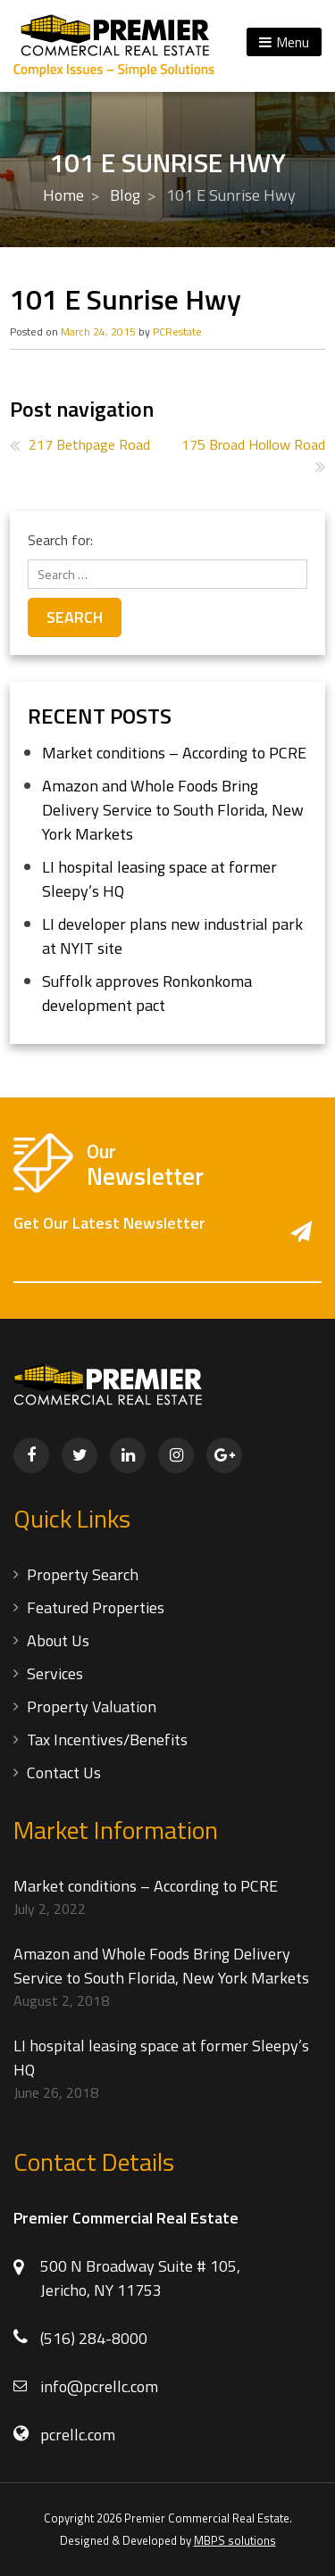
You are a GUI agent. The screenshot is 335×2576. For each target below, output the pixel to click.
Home (63, 195)
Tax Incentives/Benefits (107, 1739)
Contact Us (64, 1772)
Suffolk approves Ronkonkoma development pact (147, 993)
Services (55, 1673)
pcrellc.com (77, 2435)
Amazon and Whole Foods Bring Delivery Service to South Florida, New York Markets (173, 810)
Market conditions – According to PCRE (174, 753)
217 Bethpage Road (89, 444)
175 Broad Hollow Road (253, 444)
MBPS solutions (235, 2540)
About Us (58, 1640)
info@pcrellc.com (99, 2386)
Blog (125, 195)
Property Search (82, 1574)
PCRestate (177, 331)
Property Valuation (91, 1706)
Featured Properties (95, 1607)
